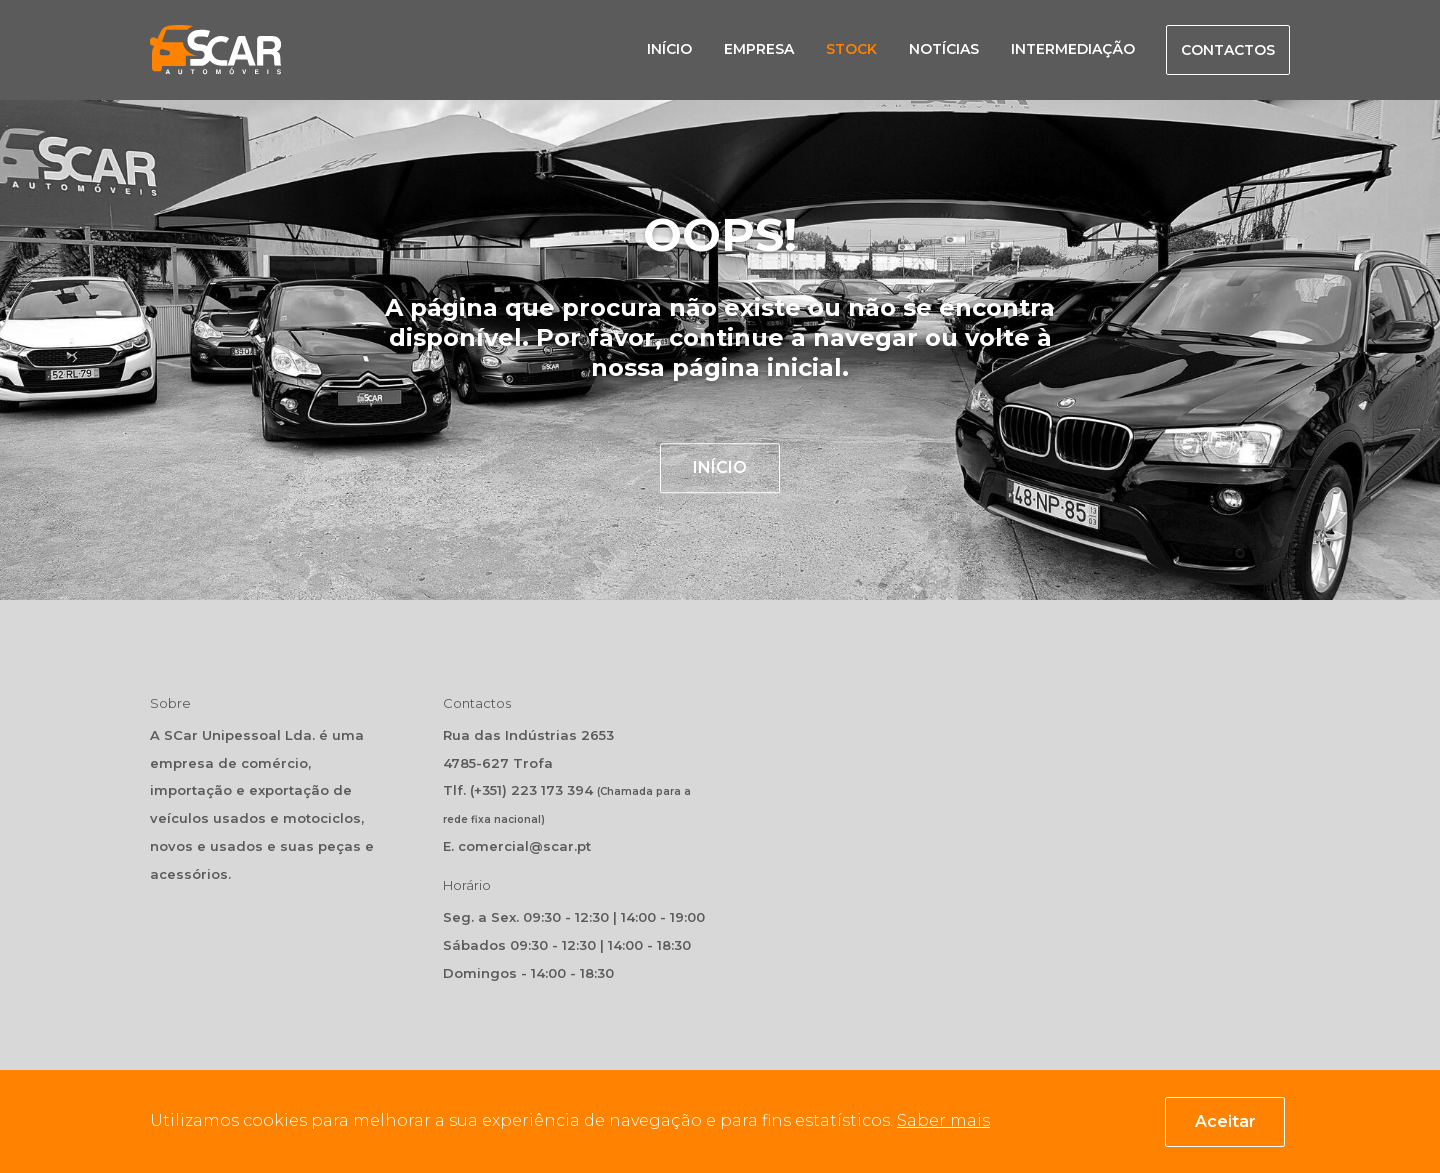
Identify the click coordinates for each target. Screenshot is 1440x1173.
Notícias (944, 49)
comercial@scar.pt (524, 846)
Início (669, 49)
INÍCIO (720, 468)
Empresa (759, 49)
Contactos (1228, 50)
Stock (851, 49)
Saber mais (943, 1120)
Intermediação (1073, 49)
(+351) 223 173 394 (531, 790)
